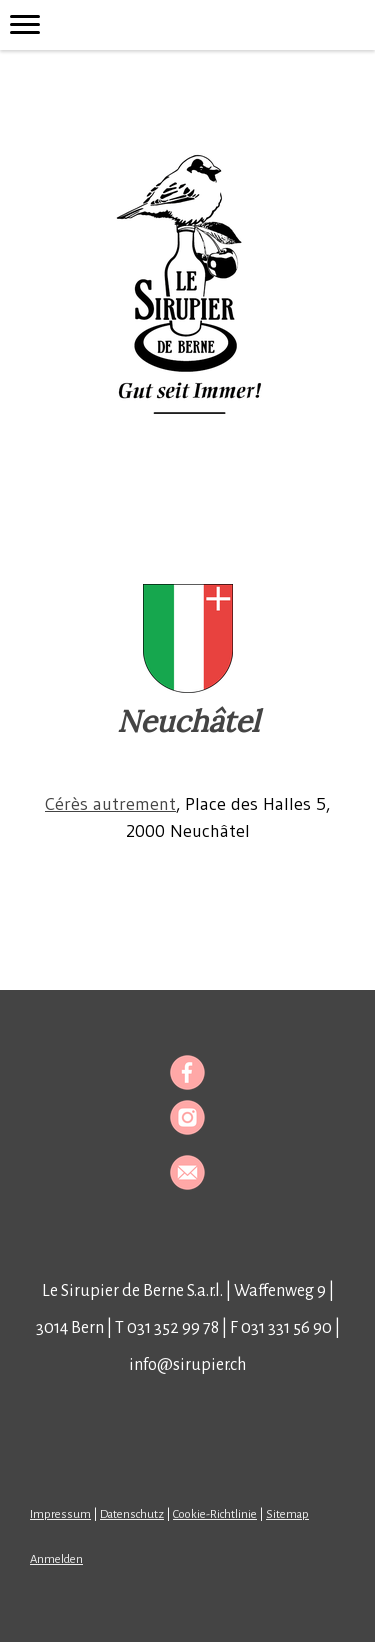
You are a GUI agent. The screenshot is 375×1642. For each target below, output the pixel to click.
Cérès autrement (110, 804)
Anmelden (56, 1559)
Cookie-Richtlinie (215, 1514)
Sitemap (287, 1514)
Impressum (60, 1514)
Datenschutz (132, 1514)
